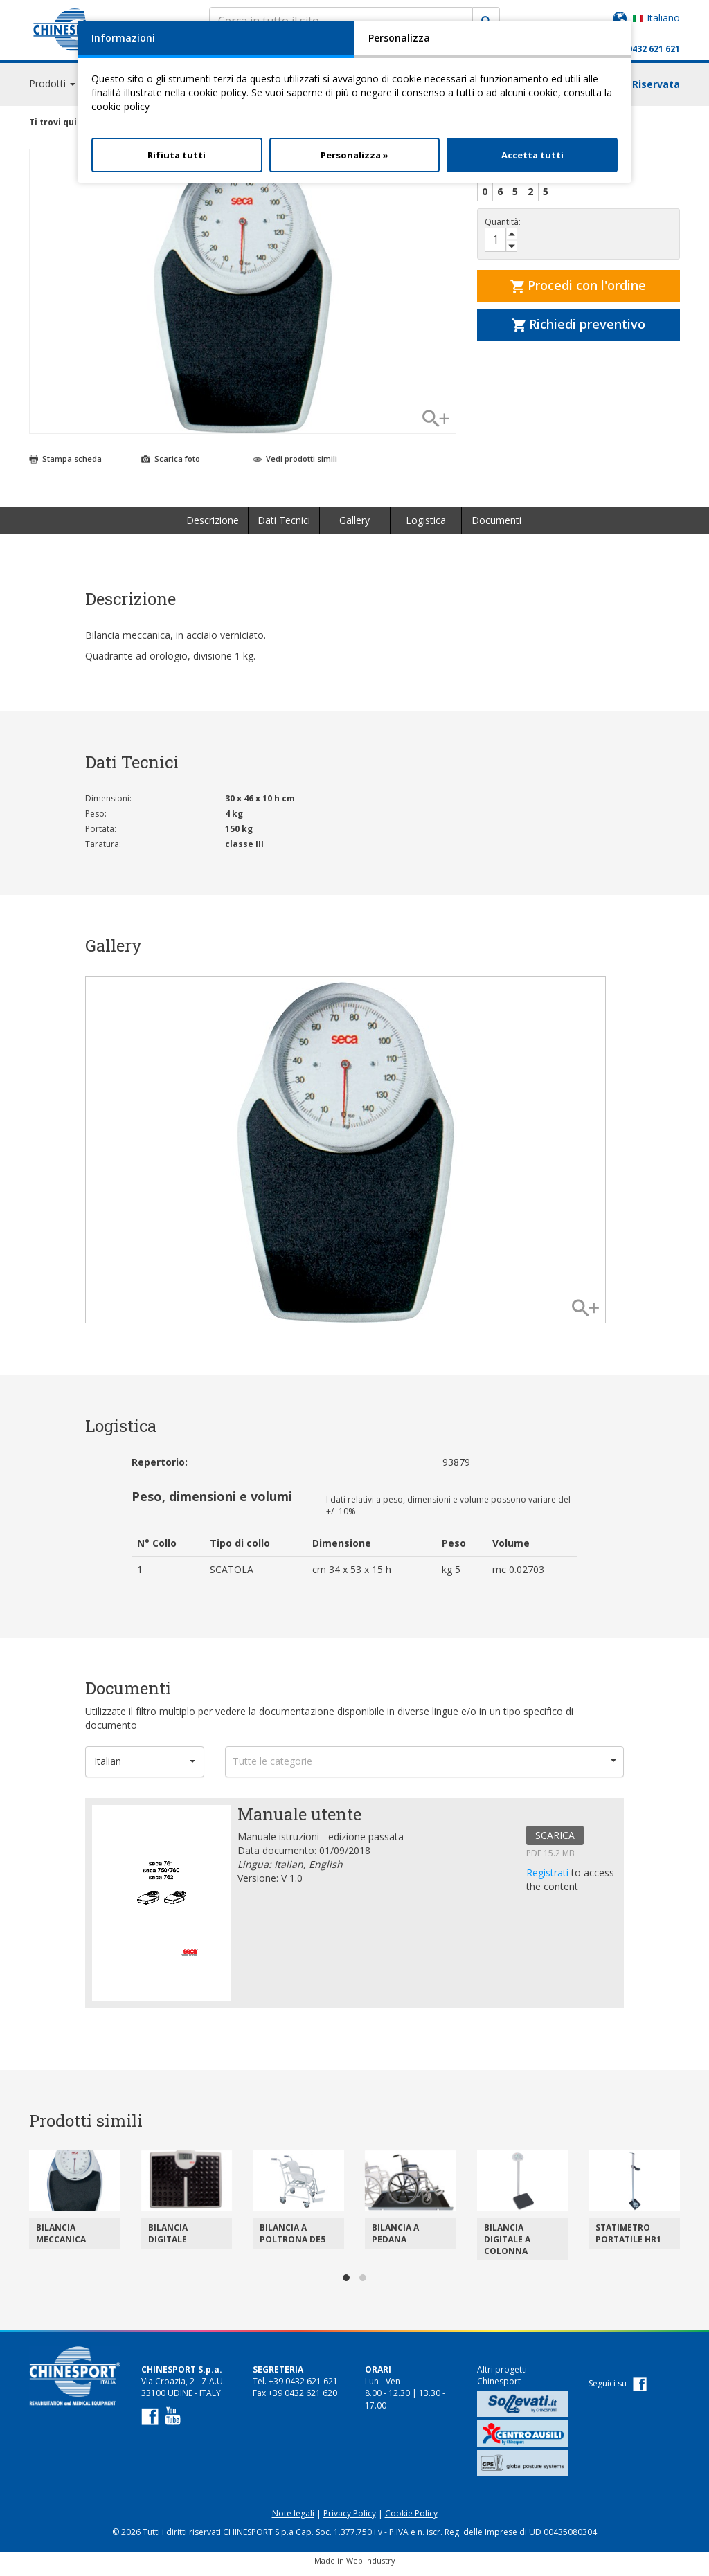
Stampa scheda (65, 465)
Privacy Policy (349, 2519)
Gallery (354, 526)
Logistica (426, 526)
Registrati (548, 1878)
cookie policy (120, 106)
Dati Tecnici (284, 526)
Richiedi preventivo (578, 330)
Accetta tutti (532, 155)
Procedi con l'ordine (578, 291)
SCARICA (555, 1841)
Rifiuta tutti (176, 155)
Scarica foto (170, 465)
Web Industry (370, 2566)
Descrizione (212, 526)
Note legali (293, 2519)
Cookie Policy (411, 2519)
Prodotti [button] (52, 89)
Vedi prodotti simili (295, 465)
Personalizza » (354, 155)
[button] (144, 1768)
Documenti (496, 526)
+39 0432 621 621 (645, 49)
